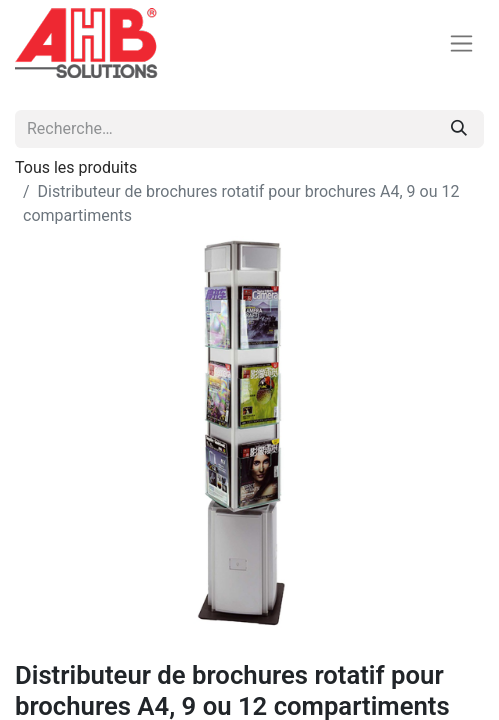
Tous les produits (76, 167)
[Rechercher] (459, 129)
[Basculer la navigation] (461, 43)
